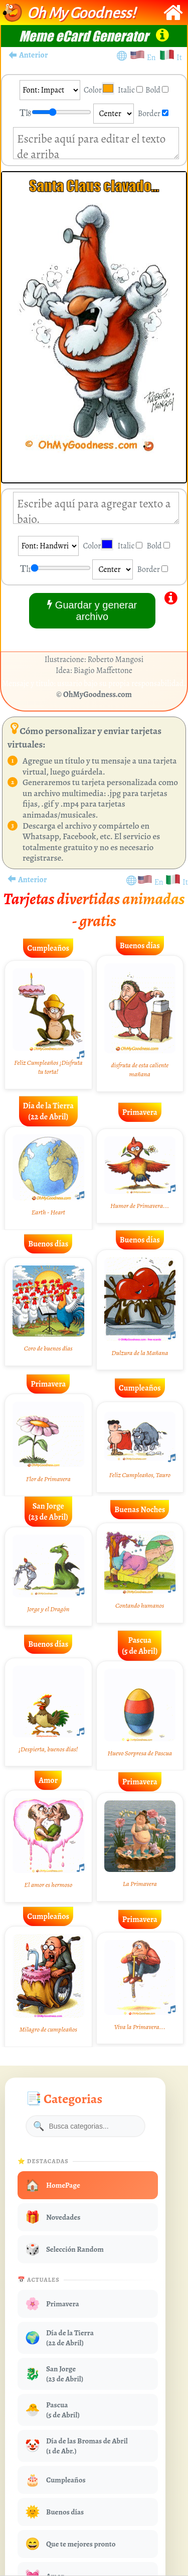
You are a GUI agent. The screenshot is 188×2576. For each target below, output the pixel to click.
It (179, 57)
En (153, 57)
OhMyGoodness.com (97, 694)
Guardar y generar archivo (92, 610)
